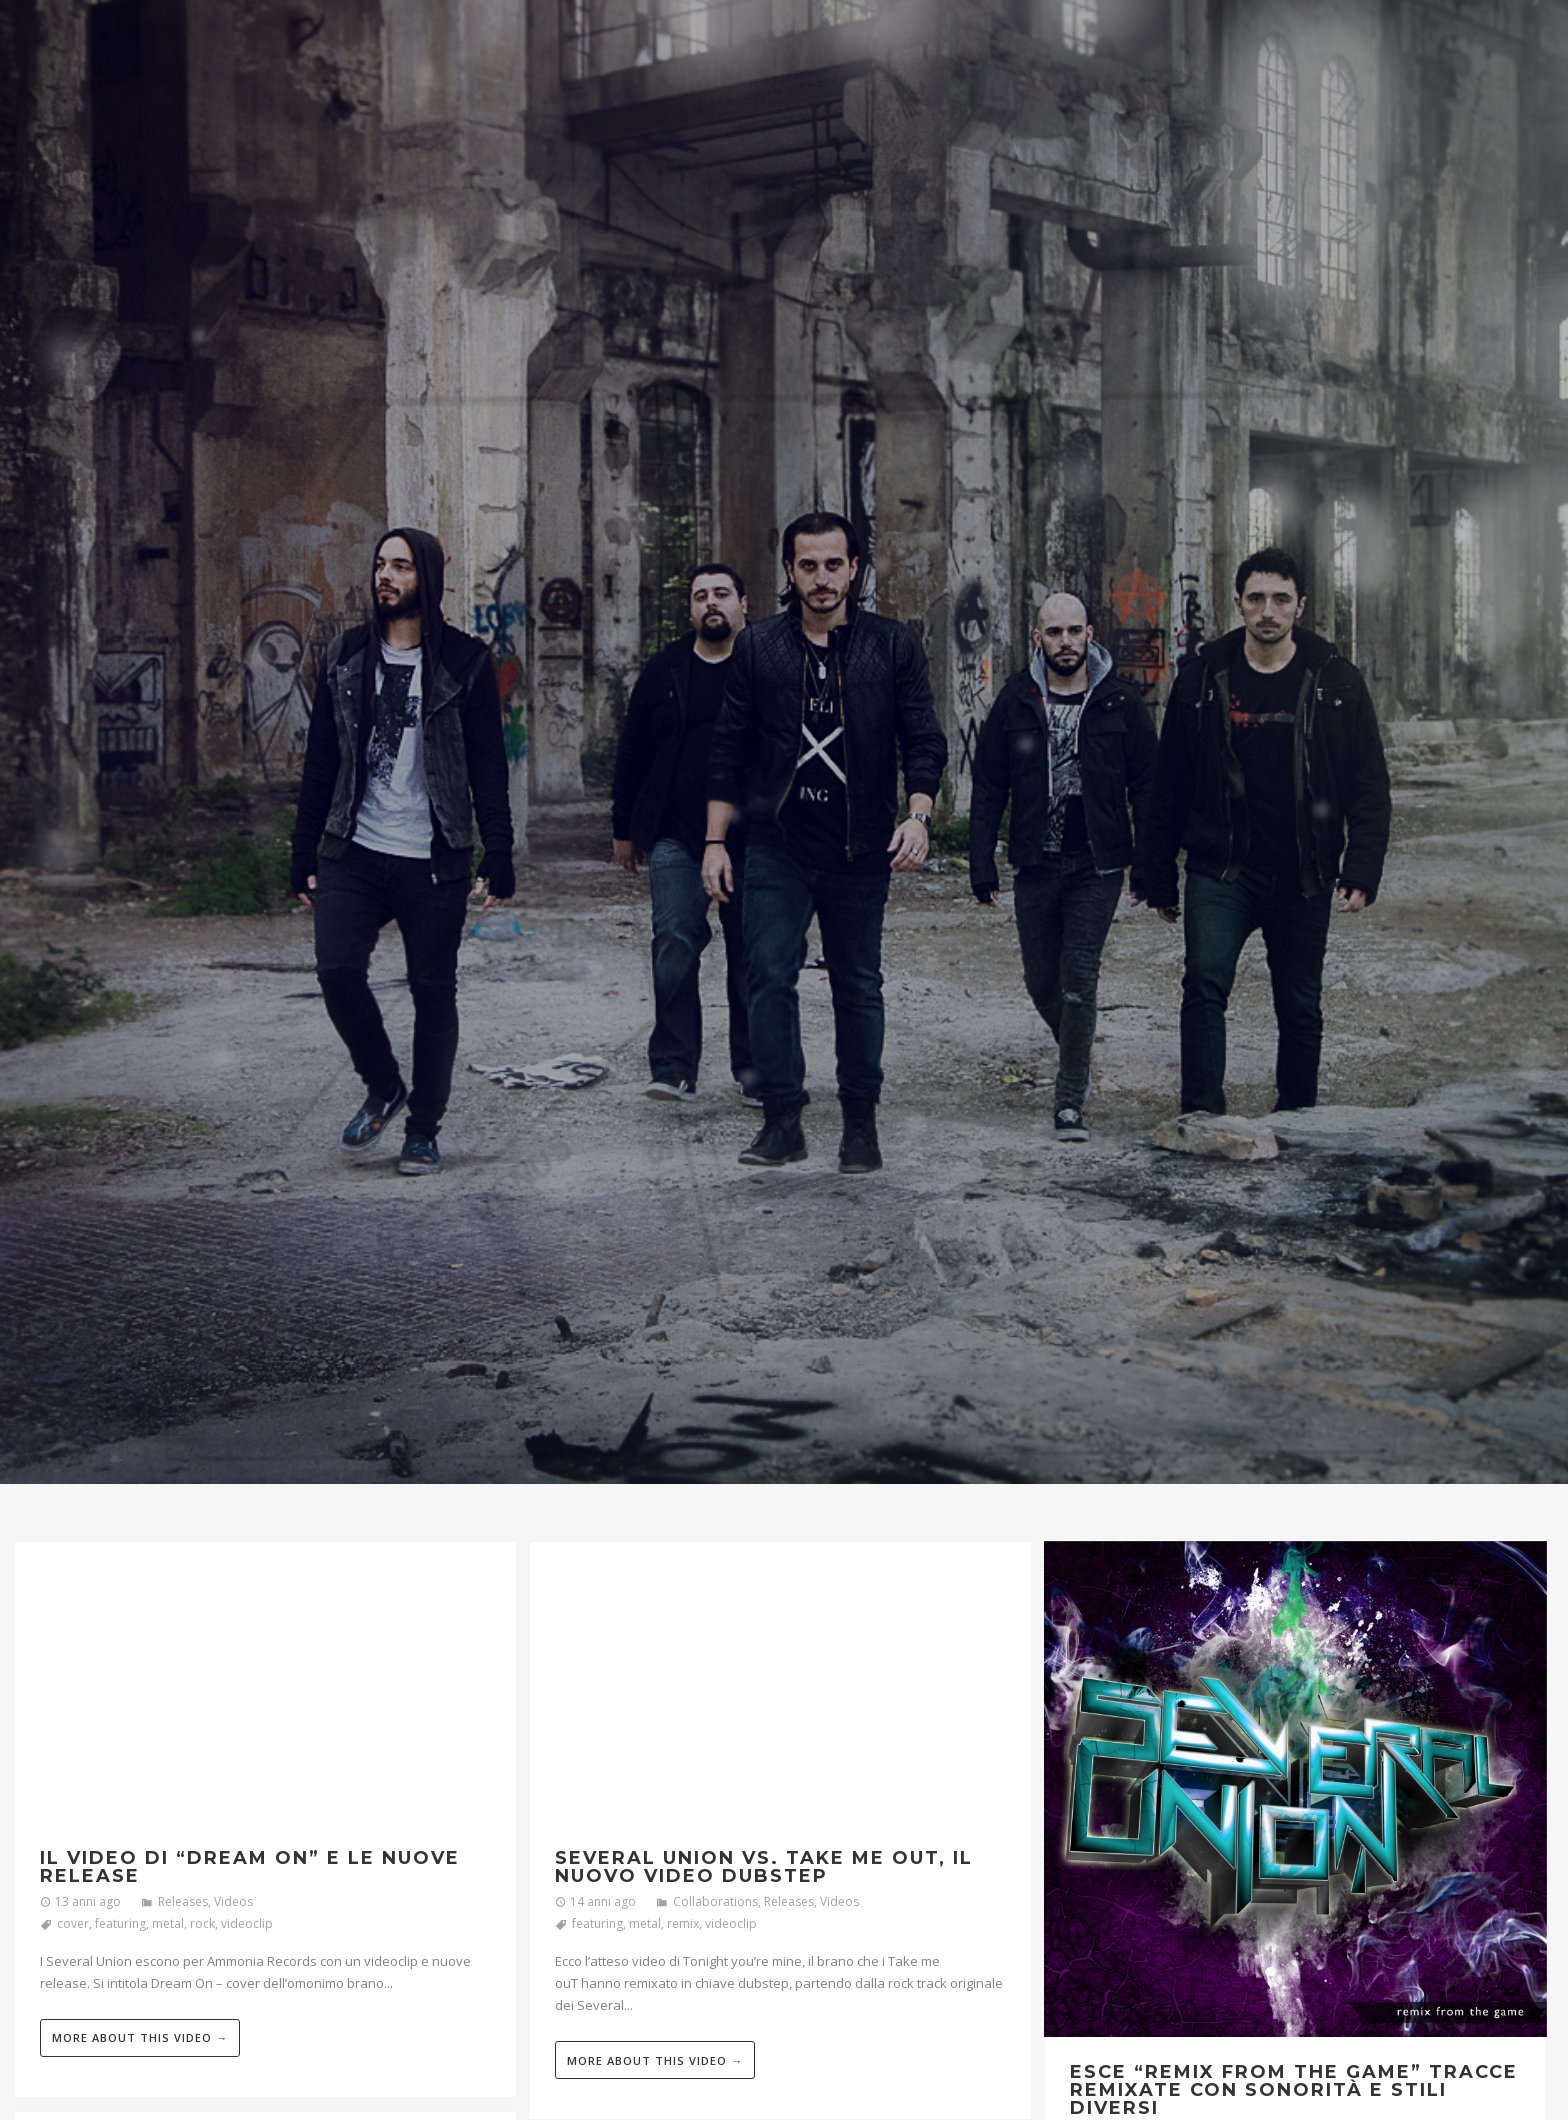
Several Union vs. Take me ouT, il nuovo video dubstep (764, 1867)
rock (202, 1923)
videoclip (247, 1923)
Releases (183, 1901)
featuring (120, 1923)
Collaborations (715, 1901)
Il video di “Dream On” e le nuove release (250, 1867)
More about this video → (140, 2037)
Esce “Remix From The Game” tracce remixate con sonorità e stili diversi (1294, 2090)
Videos (233, 1901)
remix (683, 1923)
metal (168, 1923)
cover (73, 1923)
